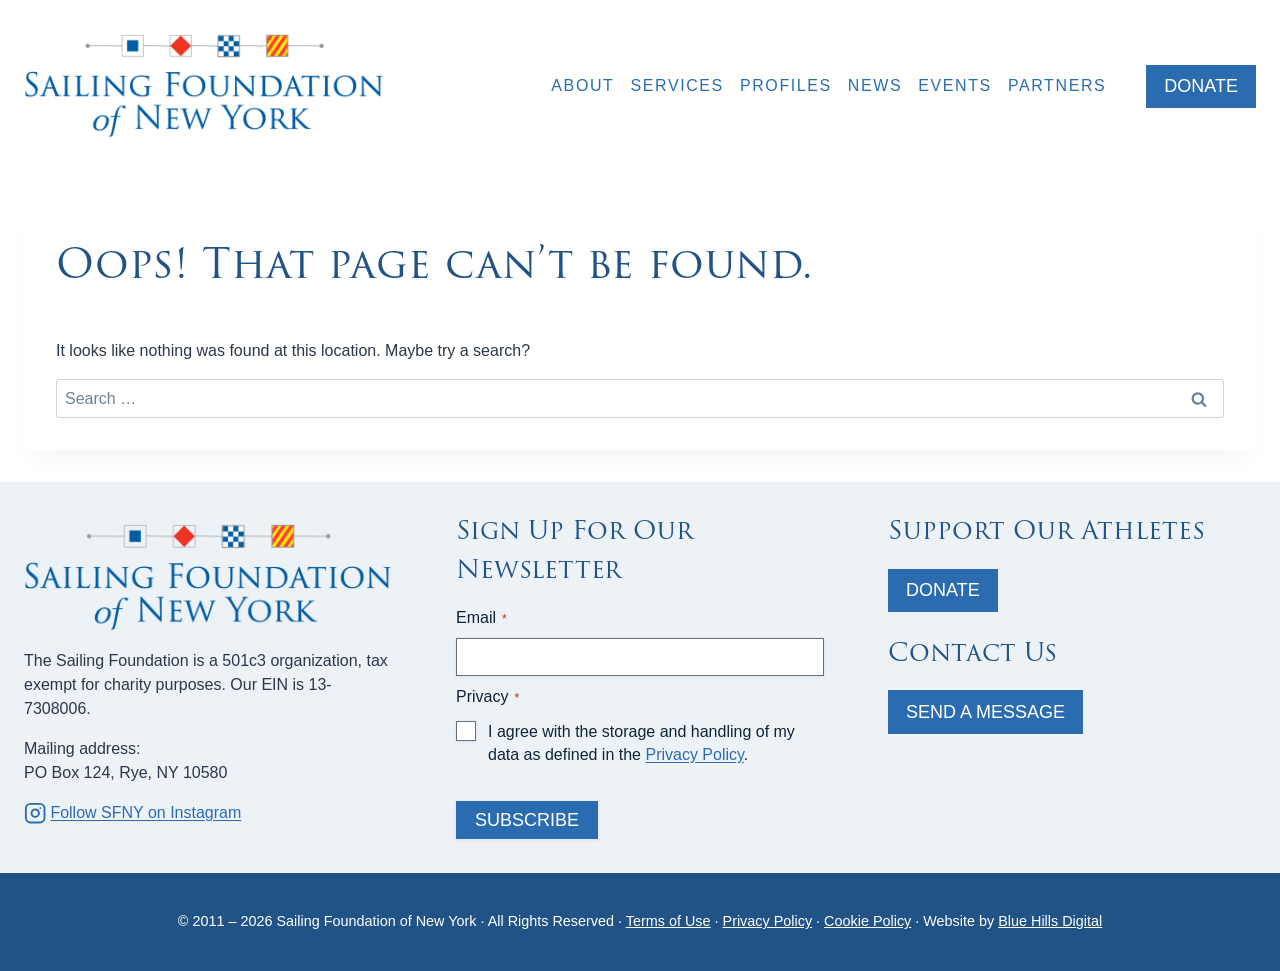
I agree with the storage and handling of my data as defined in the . (641, 743)
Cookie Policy (867, 921)
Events (955, 85)
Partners (1057, 85)
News (875, 85)
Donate (943, 590)
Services (676, 85)
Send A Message (985, 712)
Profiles (786, 85)
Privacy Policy (694, 754)
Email (481, 618)
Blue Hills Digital (1050, 921)
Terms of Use (668, 921)
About (582, 85)
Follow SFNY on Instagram (145, 812)
